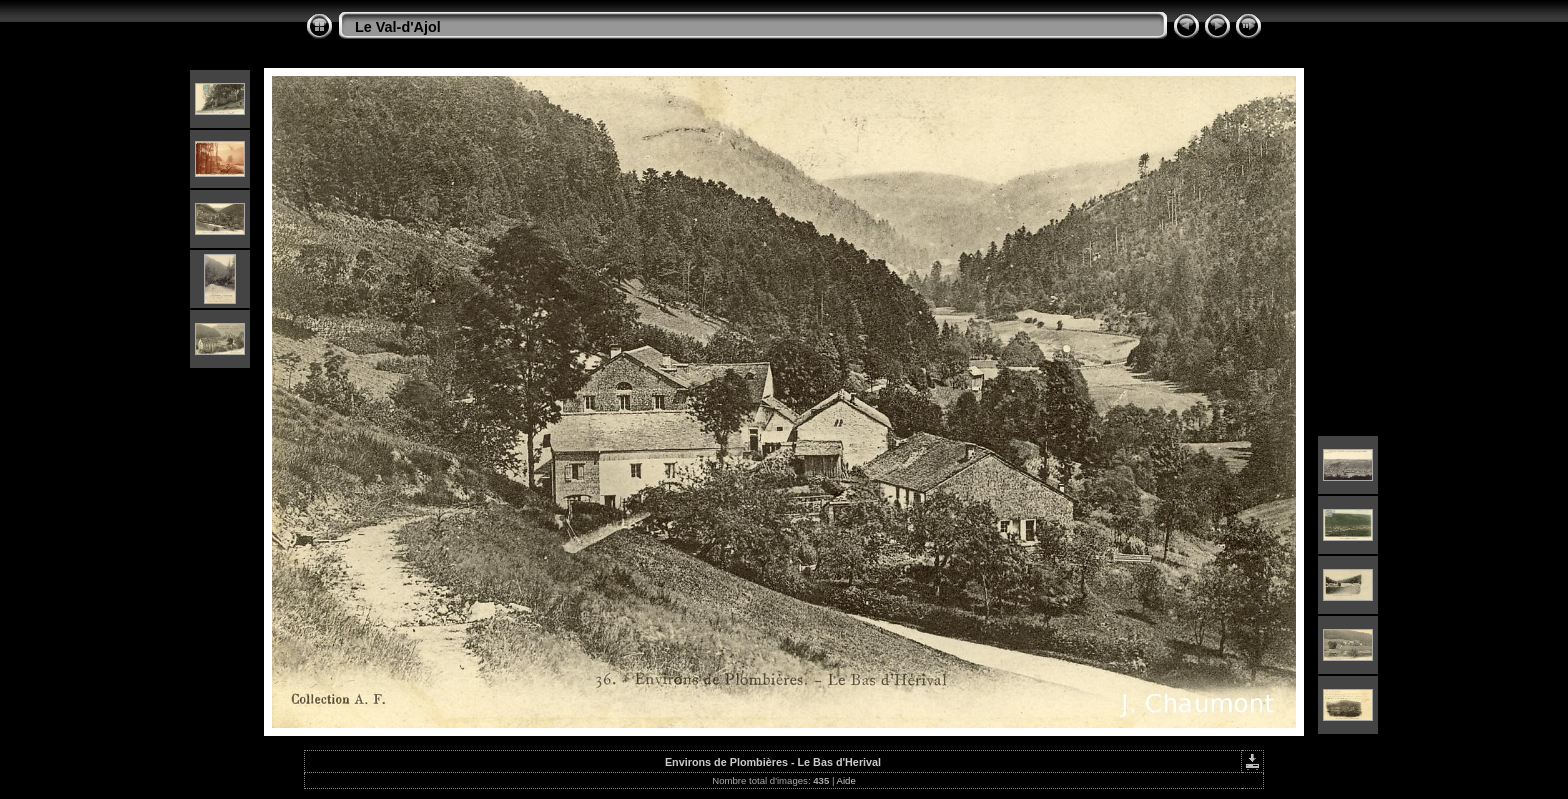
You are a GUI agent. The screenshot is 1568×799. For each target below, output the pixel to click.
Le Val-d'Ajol (398, 27)
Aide (846, 780)
